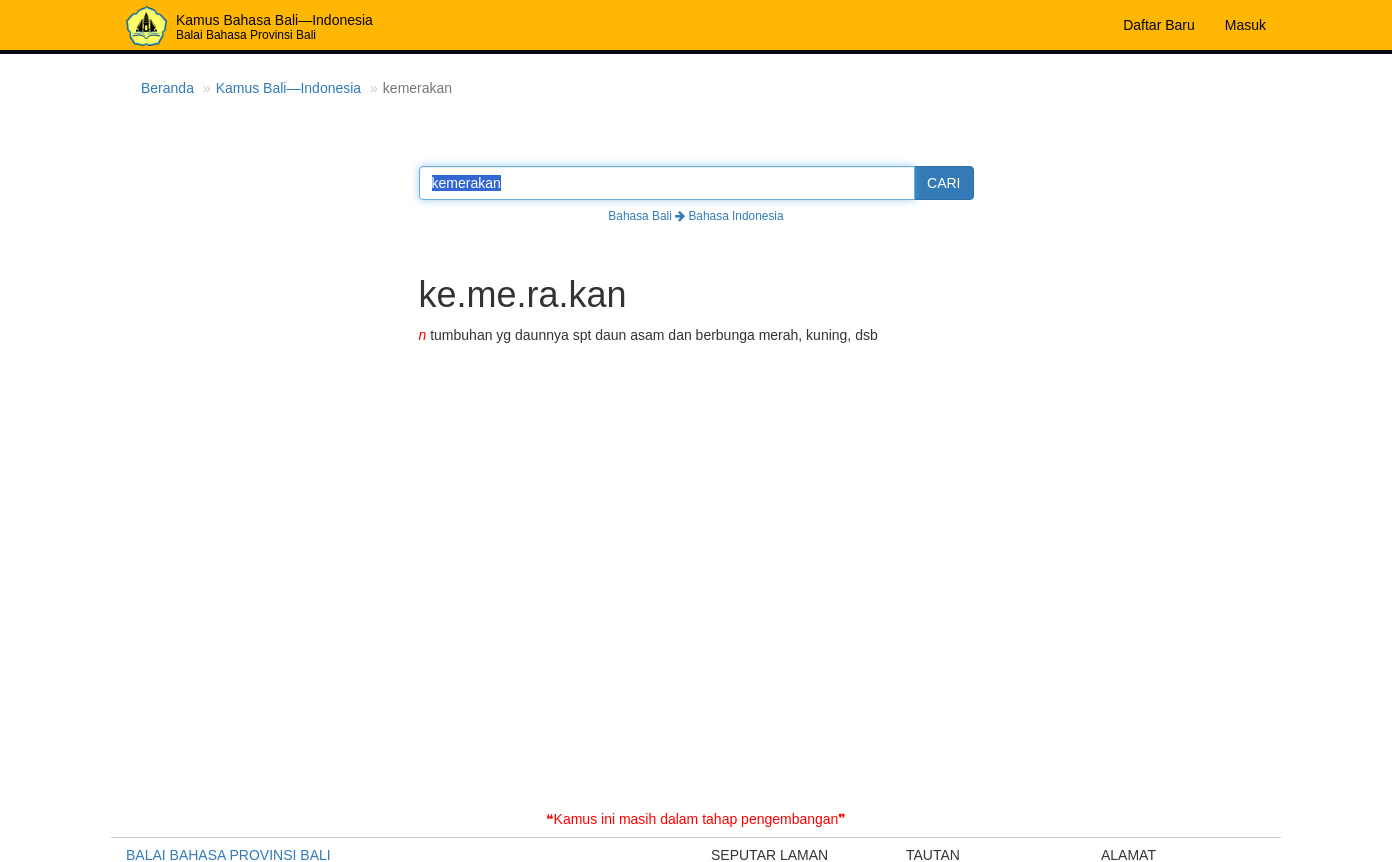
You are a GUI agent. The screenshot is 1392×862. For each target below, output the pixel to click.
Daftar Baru (1159, 25)
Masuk (1245, 25)
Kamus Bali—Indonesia (289, 88)
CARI (943, 183)
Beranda (167, 88)
